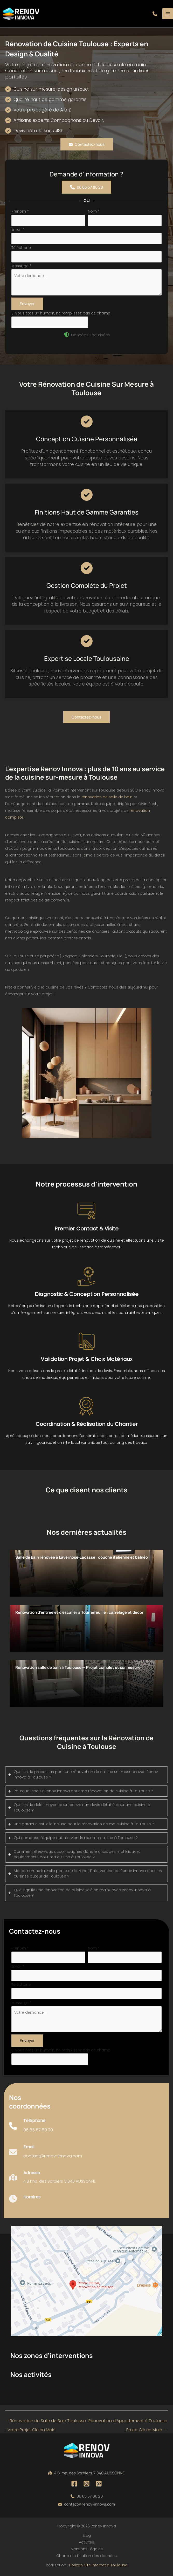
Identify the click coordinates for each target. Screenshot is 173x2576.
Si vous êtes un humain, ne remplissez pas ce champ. (61, 313)
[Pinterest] (98, 2483)
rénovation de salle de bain (107, 797)
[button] (155, 13)
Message (21, 265)
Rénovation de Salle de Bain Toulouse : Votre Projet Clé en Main (46, 2422)
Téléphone (21, 247)
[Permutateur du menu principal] (167, 13)
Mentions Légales (87, 2549)
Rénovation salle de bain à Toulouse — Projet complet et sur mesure (78, 1667)
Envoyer (27, 303)
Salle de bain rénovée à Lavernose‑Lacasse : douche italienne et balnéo (81, 1557)
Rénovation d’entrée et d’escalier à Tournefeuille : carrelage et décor (79, 1612)
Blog (86, 2535)
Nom (94, 211)
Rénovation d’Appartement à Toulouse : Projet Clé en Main (127, 2422)
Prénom (20, 211)
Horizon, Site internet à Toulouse (98, 2565)
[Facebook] (74, 2483)
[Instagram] (86, 2483)
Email (17, 229)
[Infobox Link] (31, 2128)
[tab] (86, 1774)
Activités (86, 2542)
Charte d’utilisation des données (86, 2555)
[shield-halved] (67, 335)
